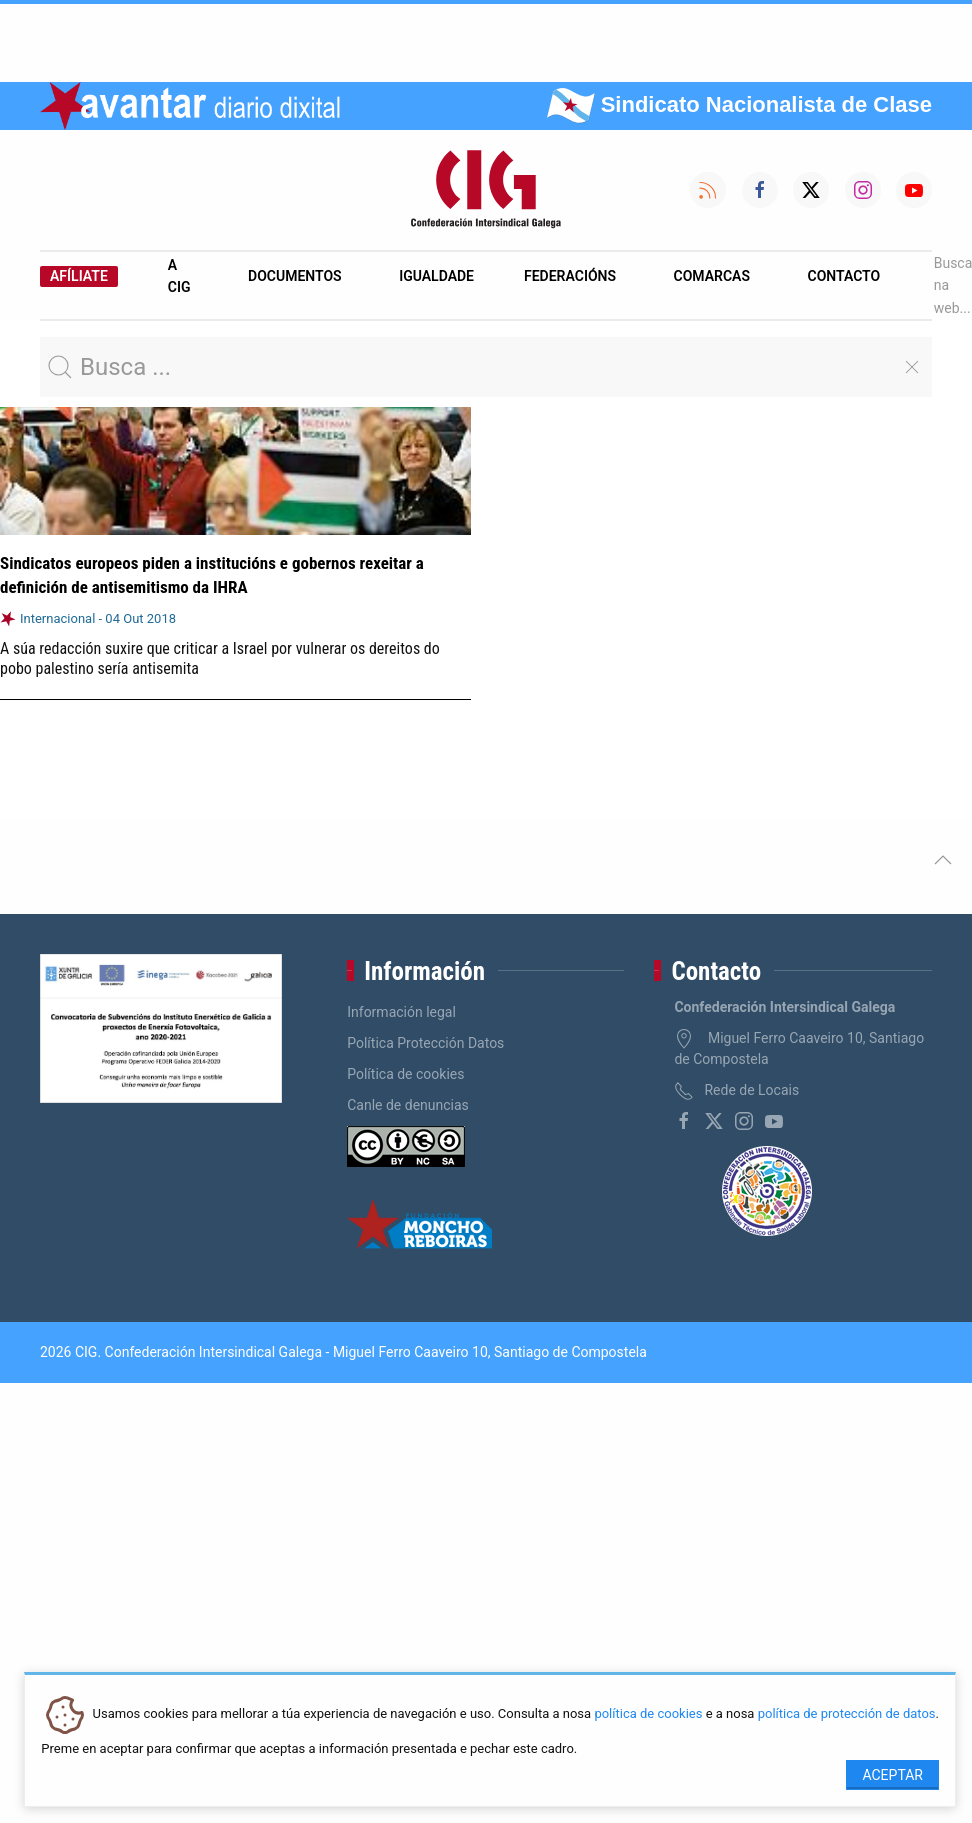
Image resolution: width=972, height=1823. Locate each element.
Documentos (295, 276)
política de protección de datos (847, 1714)
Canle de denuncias (408, 1105)
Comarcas (712, 276)
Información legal (401, 1012)
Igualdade (436, 276)
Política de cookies (405, 1074)
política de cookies (648, 1714)
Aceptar (892, 1775)
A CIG (179, 276)
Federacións (570, 276)
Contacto (844, 276)
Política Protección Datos (425, 1043)
